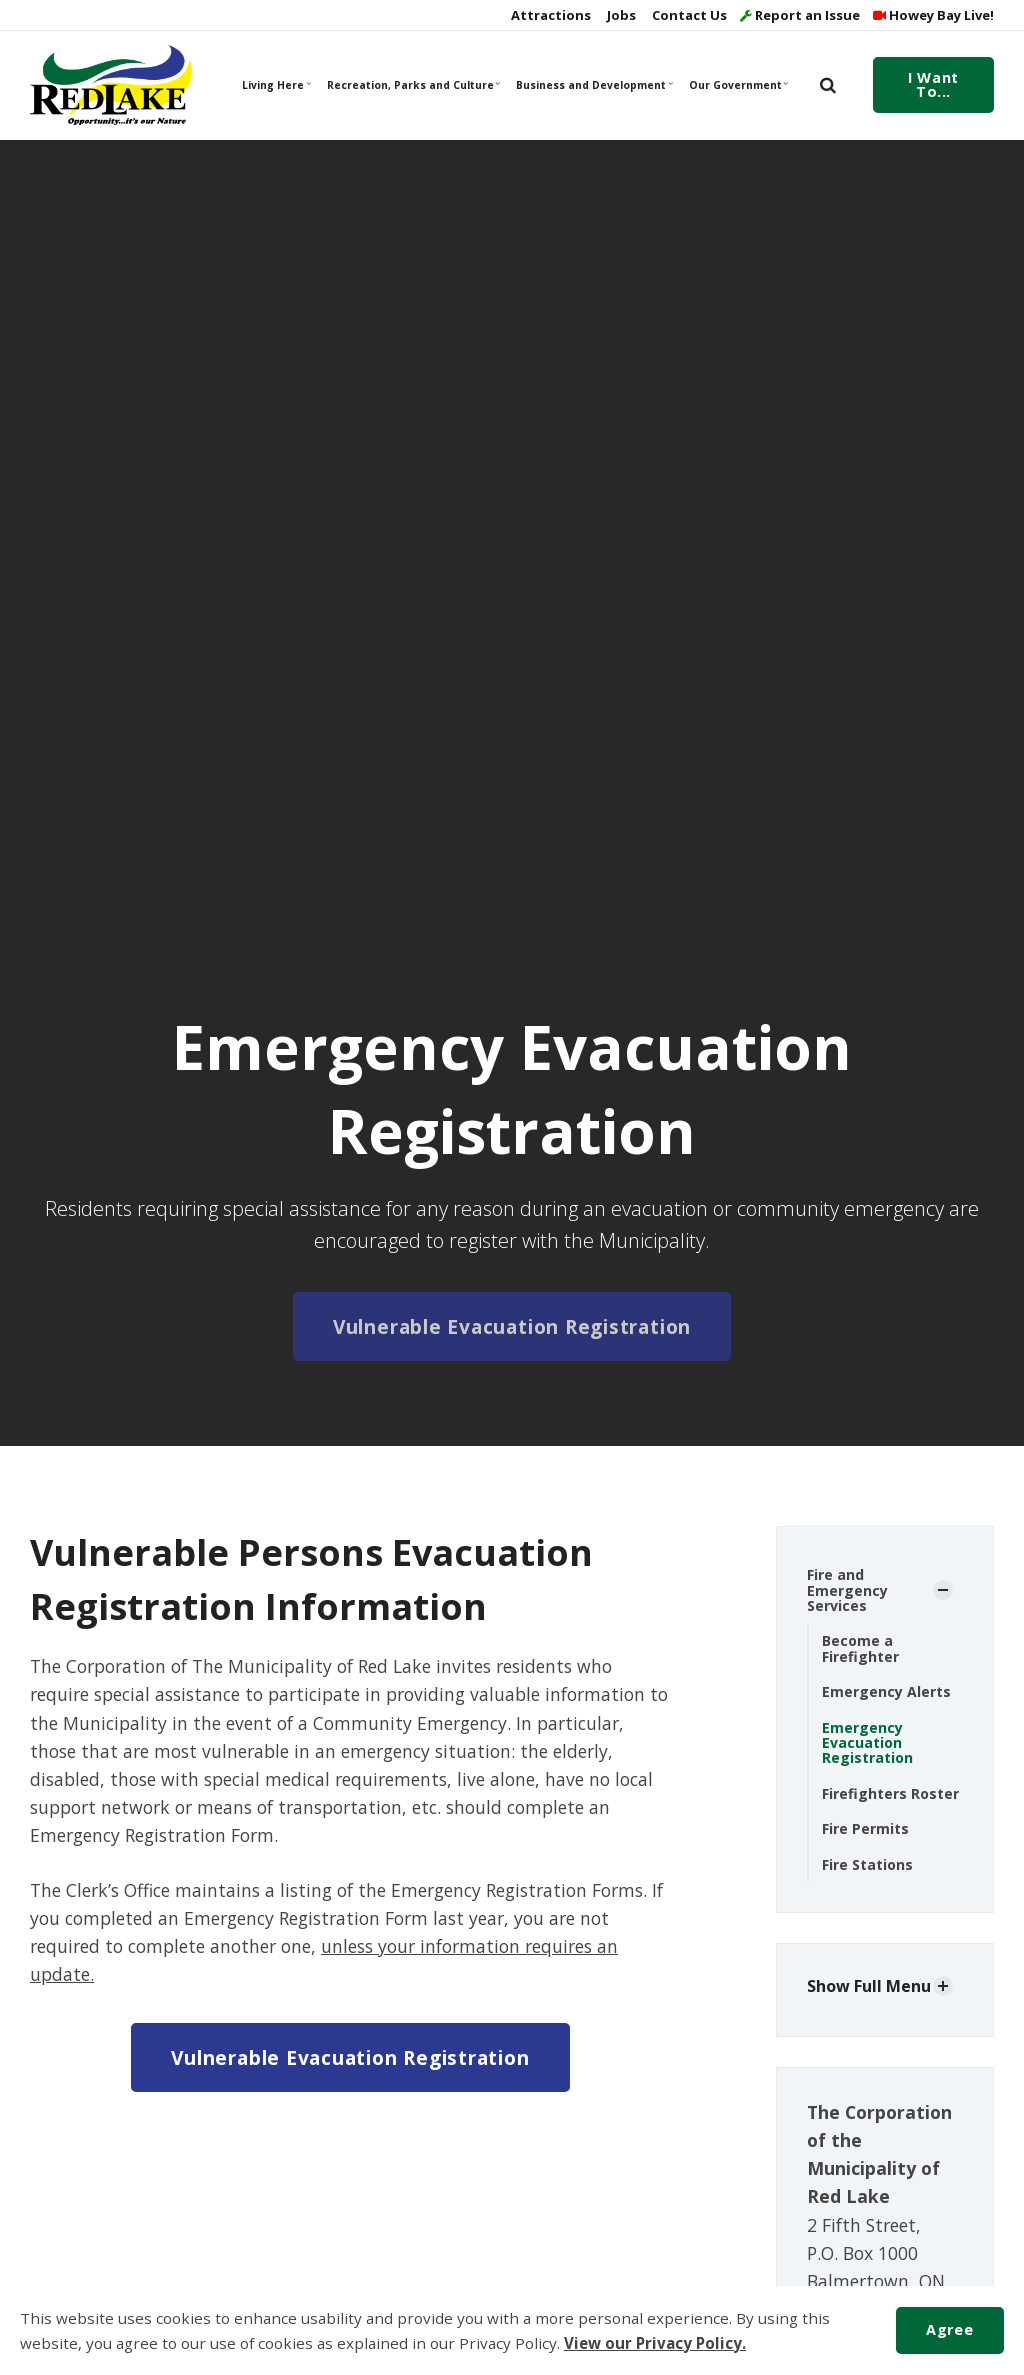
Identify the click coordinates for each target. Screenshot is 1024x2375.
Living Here (277, 85)
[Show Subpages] (943, 1590)
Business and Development (593, 85)
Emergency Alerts (886, 1691)
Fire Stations (867, 1864)
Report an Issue (800, 15)
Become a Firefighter (860, 1648)
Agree (949, 2329)
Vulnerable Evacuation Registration (512, 1326)
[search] (828, 85)
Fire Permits (865, 1828)
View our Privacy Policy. (655, 2343)
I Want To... (933, 84)
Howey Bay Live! (933, 15)
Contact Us (688, 15)
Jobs (620, 15)
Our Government (739, 85)
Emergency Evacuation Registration (867, 1743)
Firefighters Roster (890, 1793)
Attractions (549, 15)
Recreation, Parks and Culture (412, 85)
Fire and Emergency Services (847, 1590)
